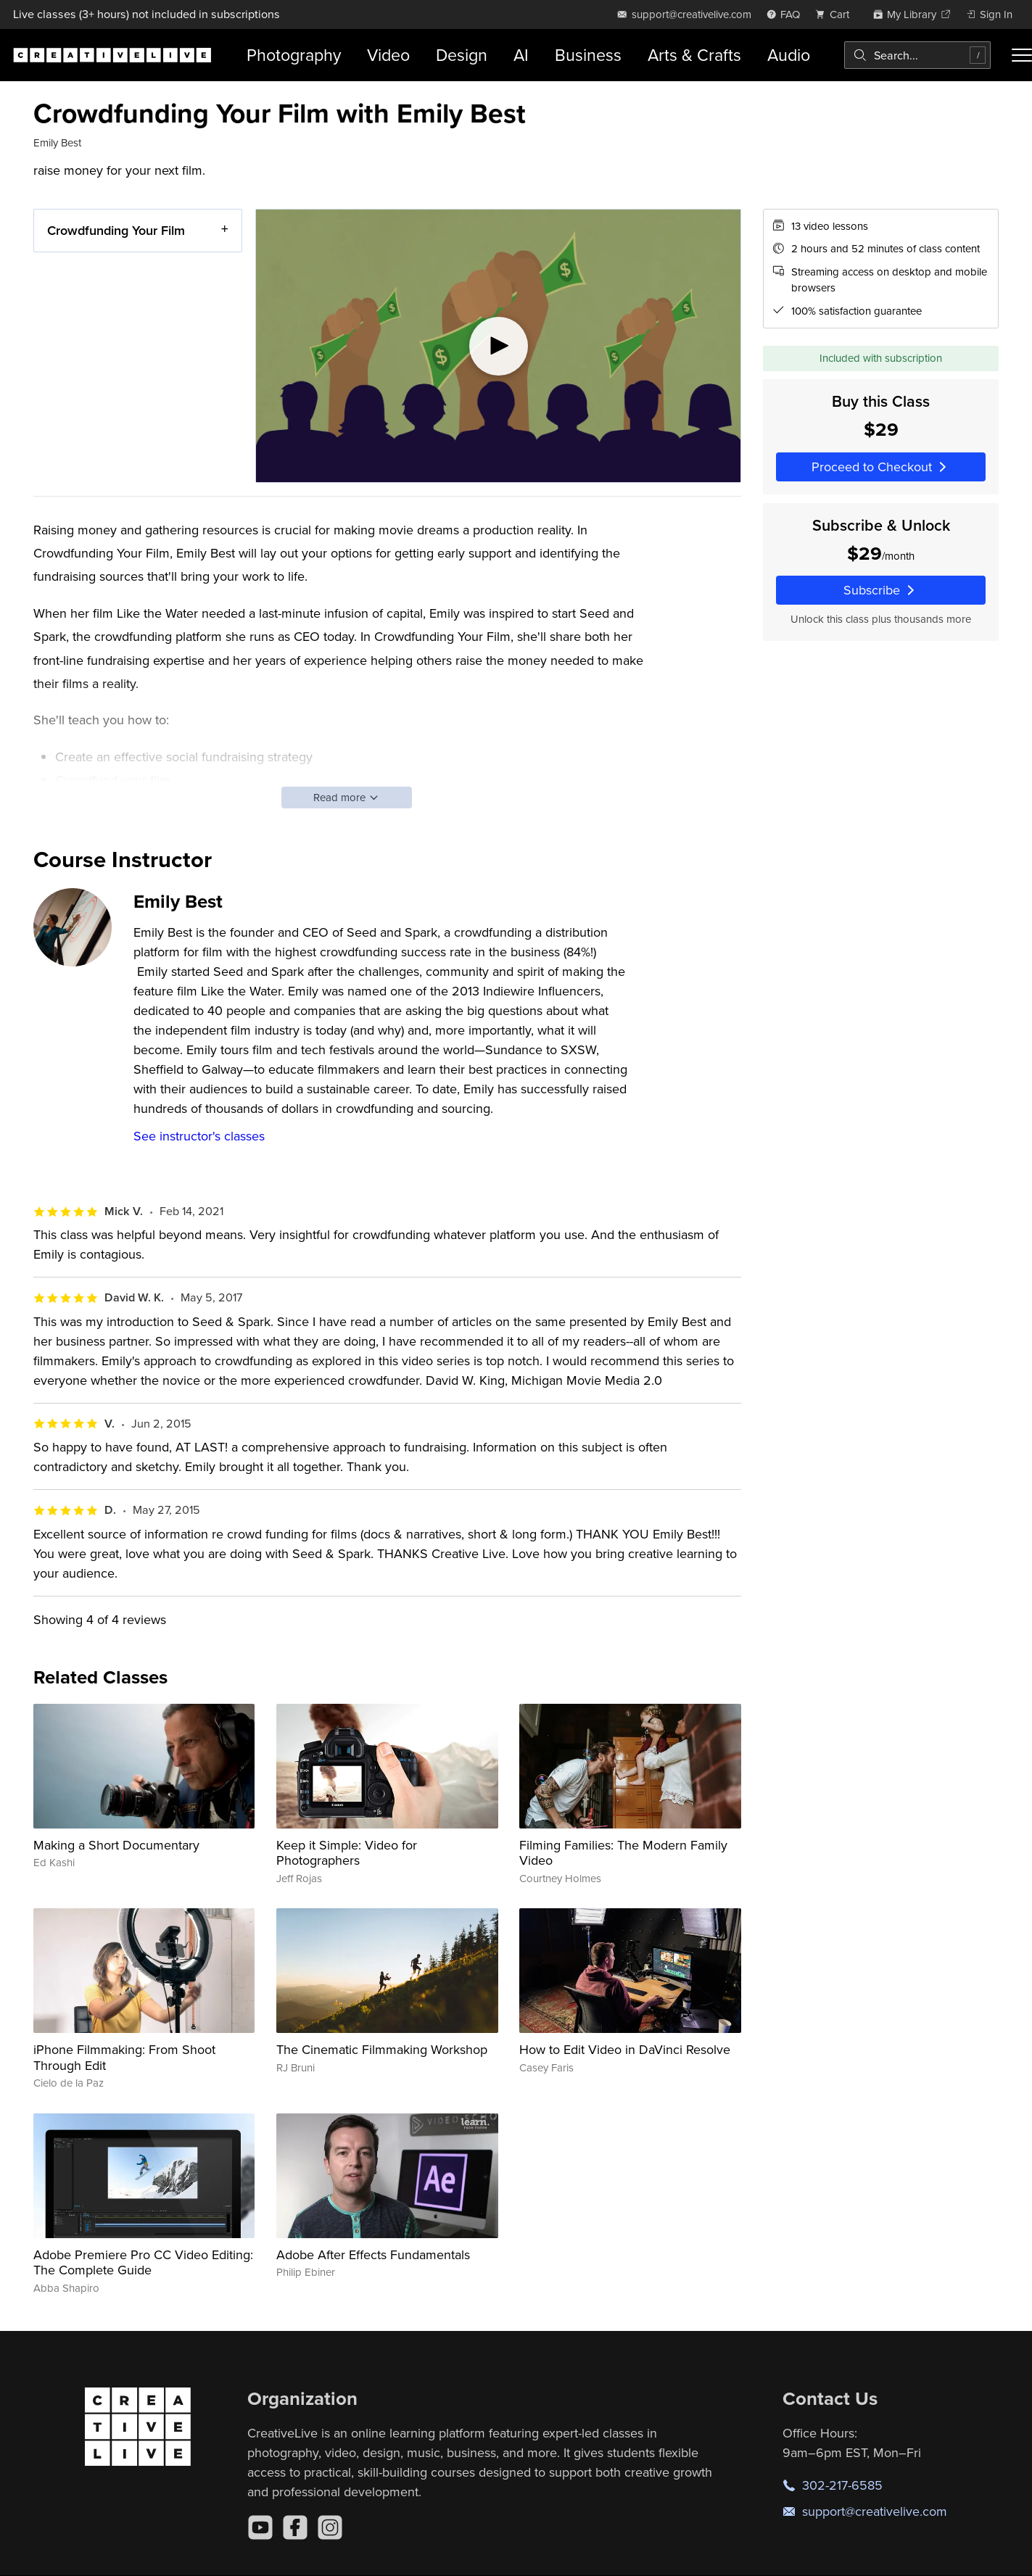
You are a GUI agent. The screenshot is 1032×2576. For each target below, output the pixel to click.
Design (461, 55)
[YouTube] (260, 2527)
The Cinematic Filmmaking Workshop (381, 2049)
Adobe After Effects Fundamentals (373, 2254)
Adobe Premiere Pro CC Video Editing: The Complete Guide (143, 2262)
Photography (294, 55)
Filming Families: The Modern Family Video (623, 1853)
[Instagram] (330, 2527)
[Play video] (498, 346)
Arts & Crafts (694, 55)
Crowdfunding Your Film (116, 230)
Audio (788, 55)
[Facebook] (295, 2527)
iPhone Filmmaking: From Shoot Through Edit (124, 2057)
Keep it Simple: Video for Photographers (346, 1853)
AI (521, 55)
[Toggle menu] (1022, 55)
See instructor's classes (199, 1136)
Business (588, 55)
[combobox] (917, 55)
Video (388, 55)
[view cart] (836, 14)
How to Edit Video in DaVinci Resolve (624, 2049)
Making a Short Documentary (116, 1845)
